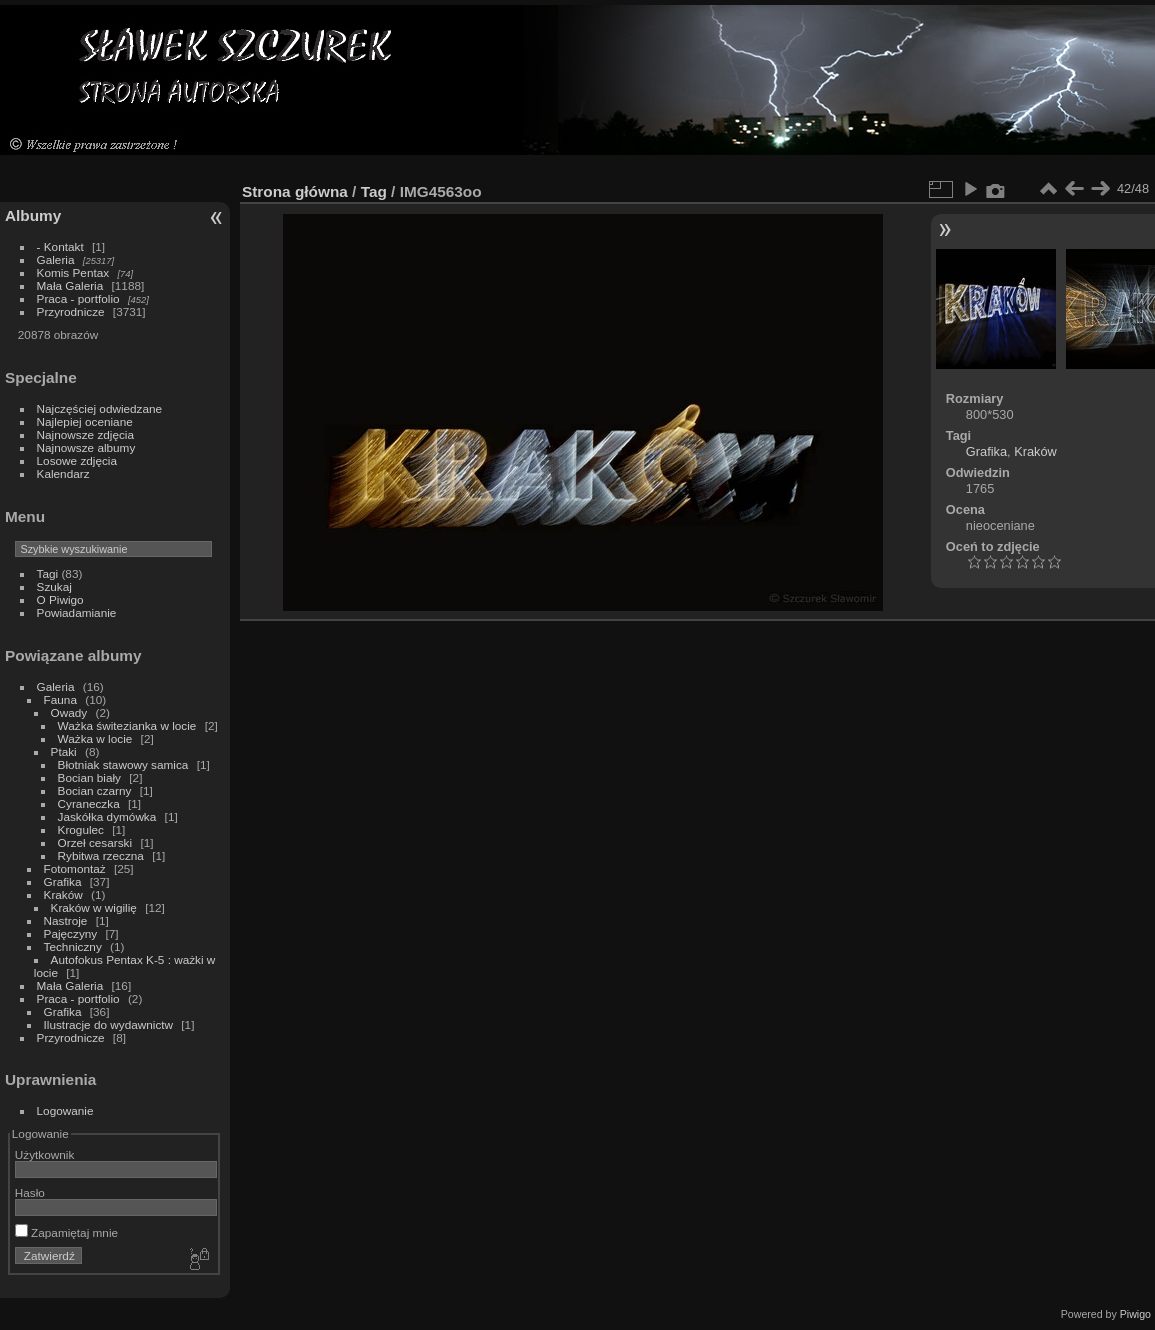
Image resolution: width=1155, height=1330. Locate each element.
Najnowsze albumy (86, 447)
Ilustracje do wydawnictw (108, 1024)
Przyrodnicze (71, 311)
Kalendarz (63, 473)
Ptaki (64, 751)
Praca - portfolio (78, 298)
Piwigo (1135, 1314)
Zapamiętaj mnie (66, 1232)
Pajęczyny (71, 933)
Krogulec (81, 829)
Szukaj (54, 586)
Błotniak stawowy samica (123, 764)
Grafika (63, 881)
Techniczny (73, 946)
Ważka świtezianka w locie (127, 725)
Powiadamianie (77, 612)
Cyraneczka (89, 803)
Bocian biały (89, 777)
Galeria (56, 259)
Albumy (33, 215)
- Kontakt (60, 246)
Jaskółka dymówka (107, 816)
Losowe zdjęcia (77, 460)
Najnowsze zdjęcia (85, 434)
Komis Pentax (73, 272)
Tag (374, 191)
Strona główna (295, 191)
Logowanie (65, 1110)
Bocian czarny (95, 790)
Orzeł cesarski (95, 842)
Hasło (30, 1192)
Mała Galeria (70, 285)
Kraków (63, 894)
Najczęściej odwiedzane (100, 408)
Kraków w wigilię (94, 907)
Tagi (48, 573)
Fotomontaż (75, 868)
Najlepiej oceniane (85, 421)
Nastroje (66, 920)
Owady (69, 712)
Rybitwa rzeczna (101, 855)
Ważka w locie (95, 738)
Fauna (60, 699)
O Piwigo (60, 599)
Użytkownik (45, 1154)
